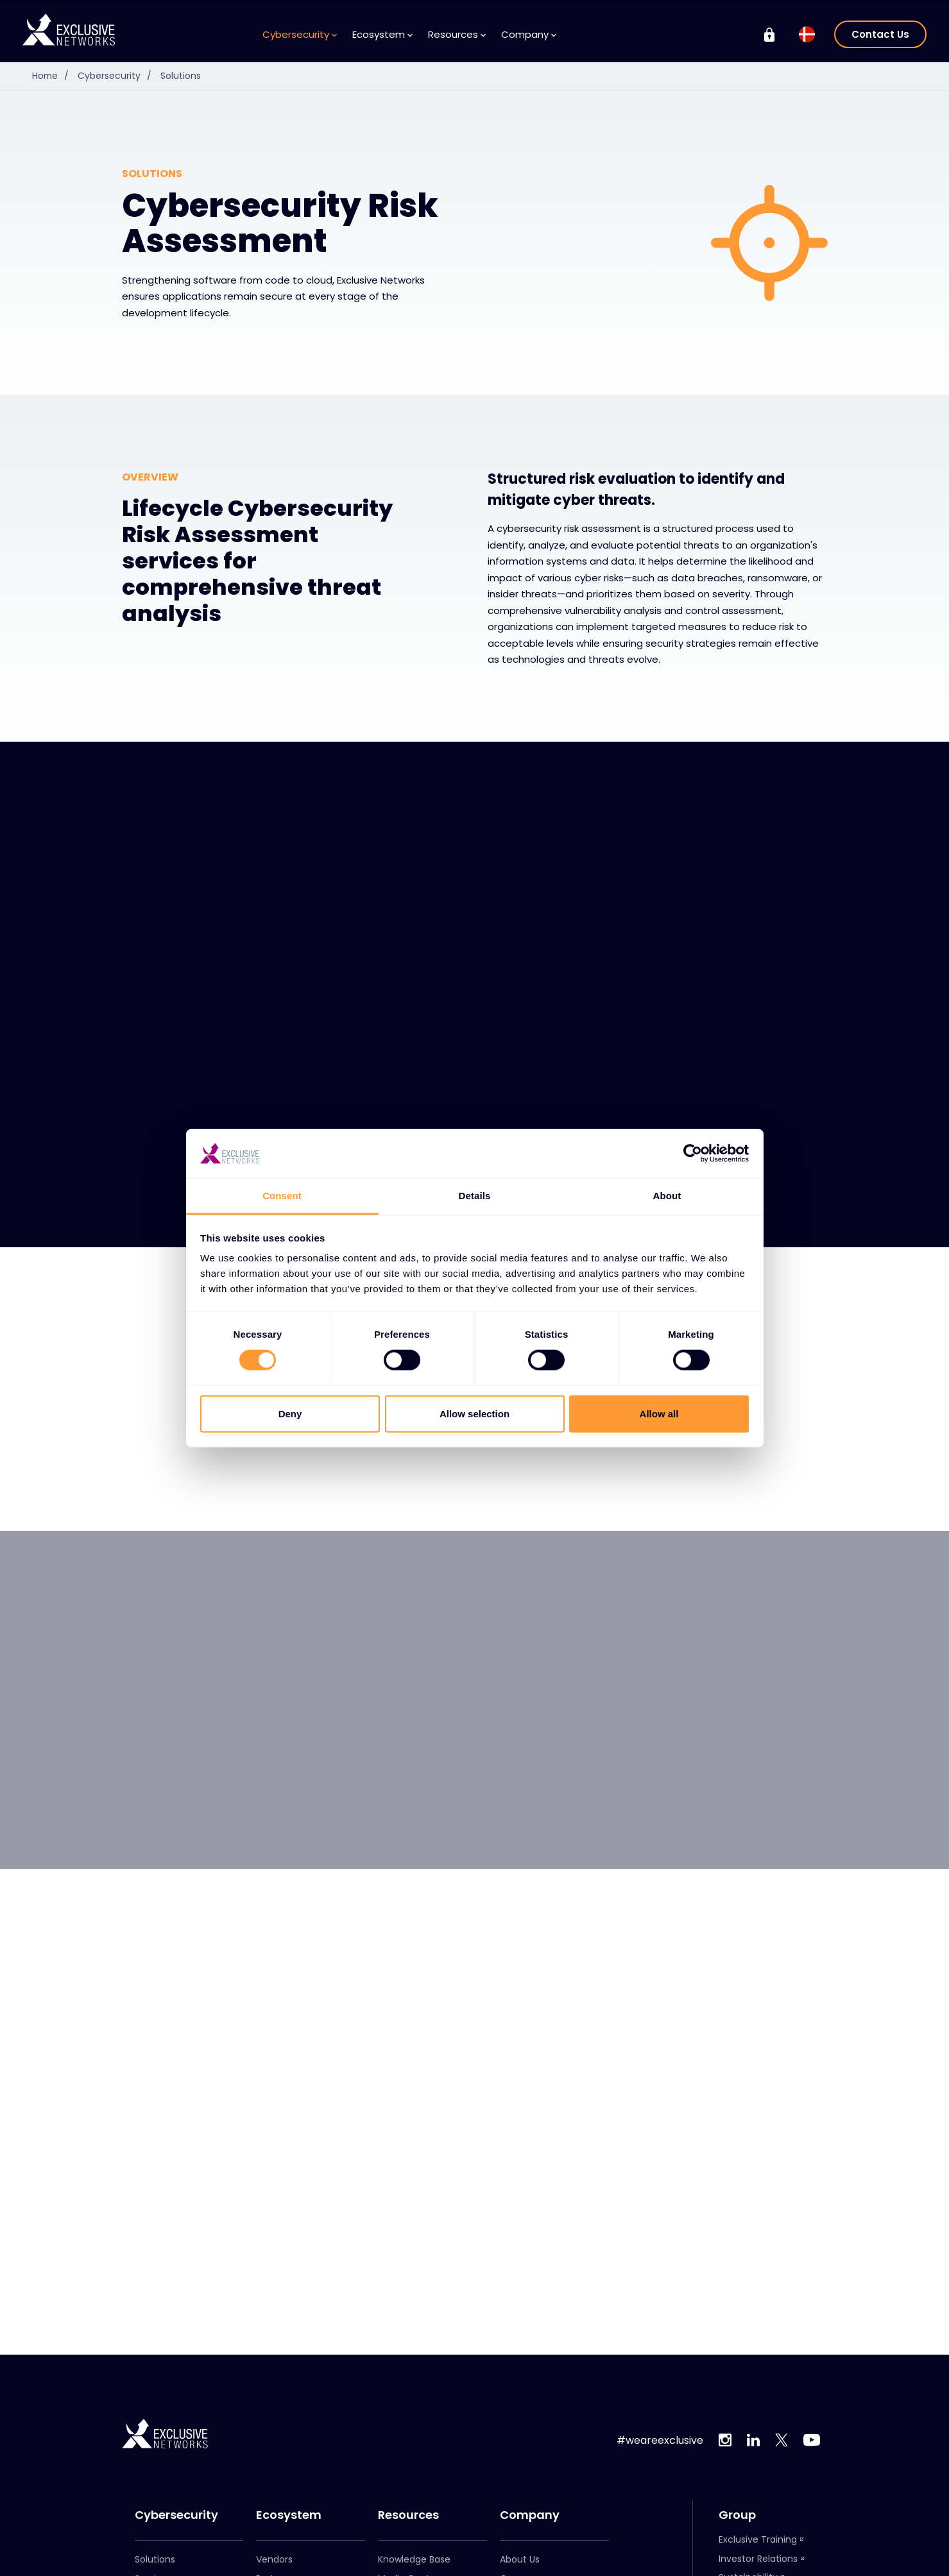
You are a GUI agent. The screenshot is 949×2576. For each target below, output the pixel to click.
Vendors (274, 2559)
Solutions (182, 75)
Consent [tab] (282, 1195)
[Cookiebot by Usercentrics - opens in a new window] (693, 1153)
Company (528, 34)
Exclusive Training (758, 2539)
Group (737, 2515)
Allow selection (474, 1413)
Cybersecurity (299, 34)
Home (54, 75)
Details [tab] (475, 1195)
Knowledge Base (414, 2559)
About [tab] (667, 1195)
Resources (457, 34)
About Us (520, 2559)
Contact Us (880, 34)
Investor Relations (758, 2558)
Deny (290, 1413)
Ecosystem (382, 34)
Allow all (659, 1413)
